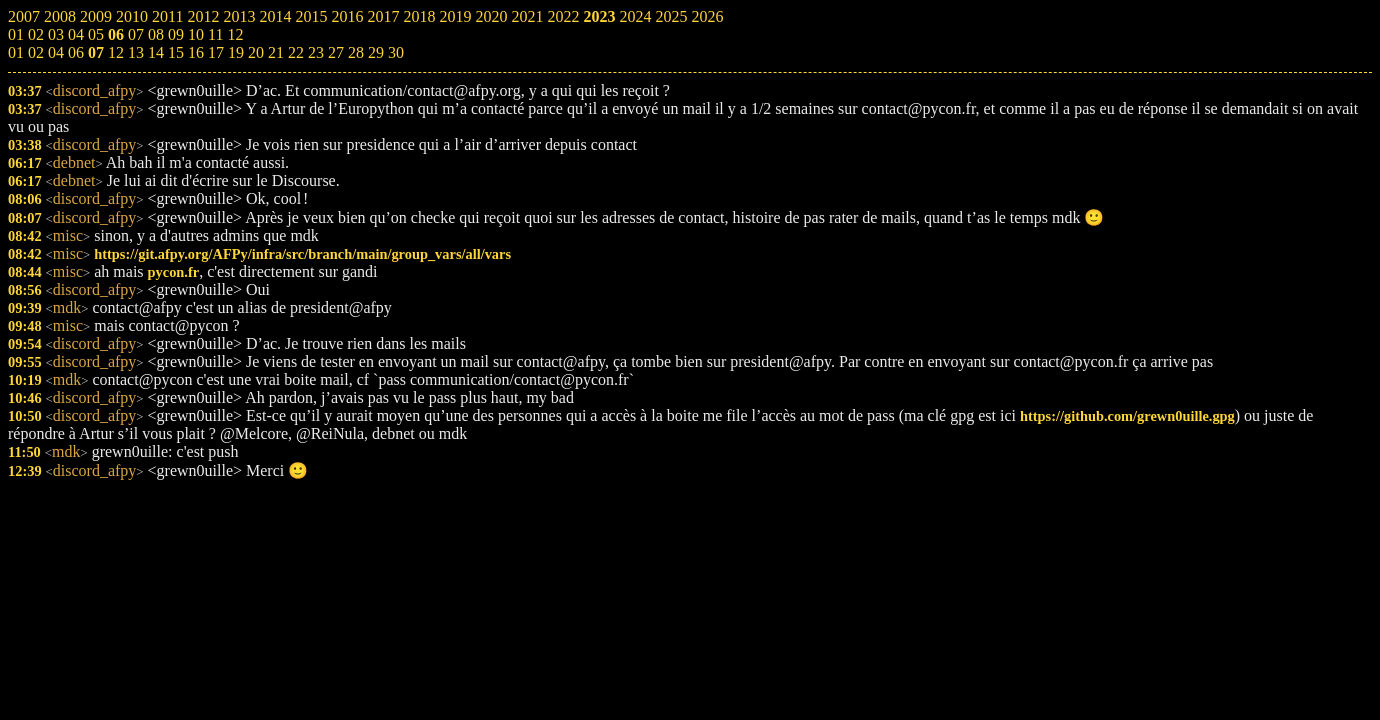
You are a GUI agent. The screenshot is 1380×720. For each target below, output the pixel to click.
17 (216, 52)
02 (36, 52)
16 (196, 52)
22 (296, 52)
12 (116, 52)
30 (396, 52)
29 (376, 52)
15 (176, 52)
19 (236, 52)
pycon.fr (174, 272)
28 (356, 52)
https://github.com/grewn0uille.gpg (1127, 416)
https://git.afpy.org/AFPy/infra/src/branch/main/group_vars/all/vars (302, 254)
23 (316, 52)
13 (136, 52)
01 (16, 52)
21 (276, 52)
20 (256, 52)
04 (56, 52)
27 (336, 52)
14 (156, 52)
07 (96, 52)
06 (76, 52)
